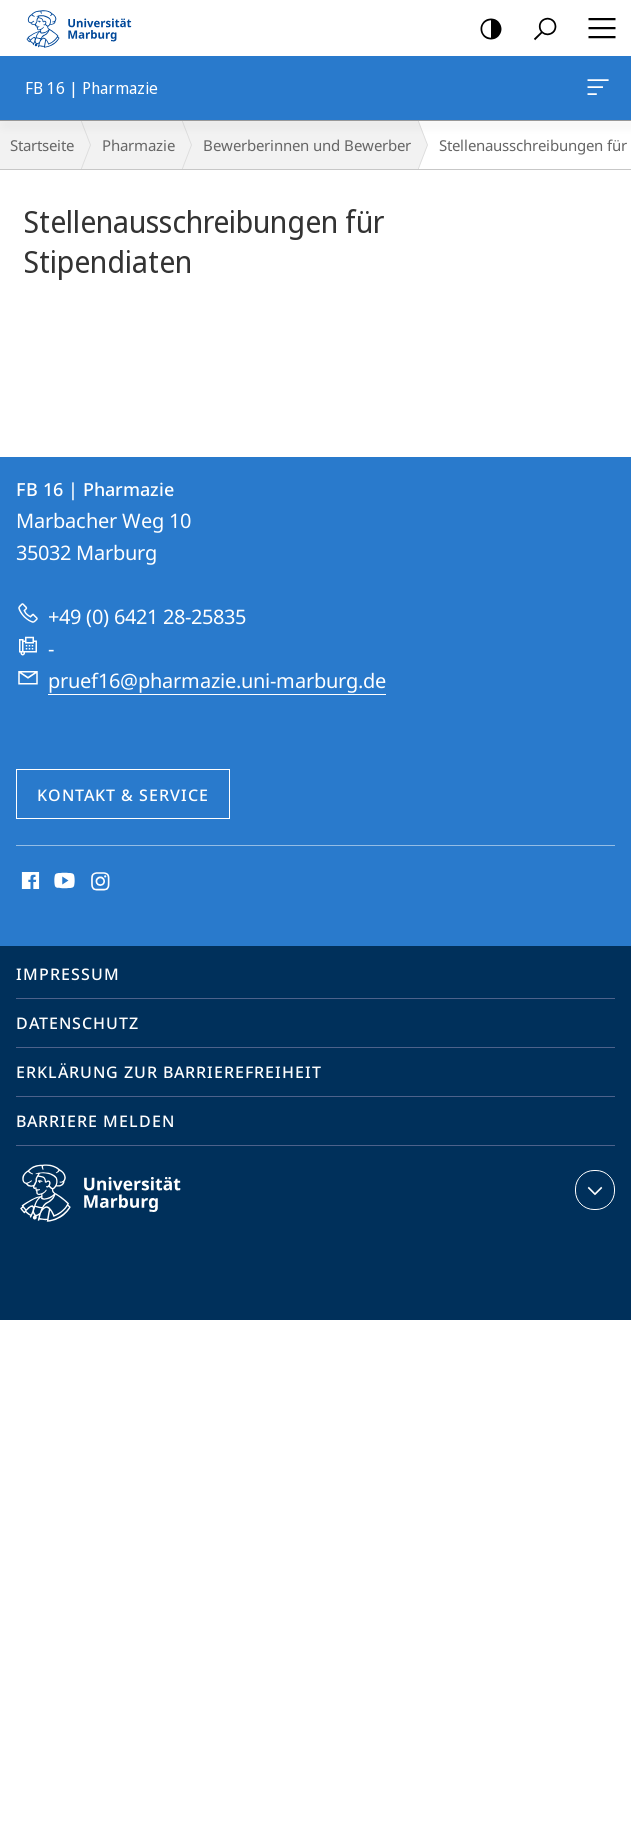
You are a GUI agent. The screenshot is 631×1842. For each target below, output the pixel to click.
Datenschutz (77, 1023)
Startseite (42, 145)
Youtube (62, 882)
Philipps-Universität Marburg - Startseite (85, 28)
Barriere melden (95, 1121)
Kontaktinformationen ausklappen (592, 1190)
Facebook (28, 882)
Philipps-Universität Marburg (118, 1209)
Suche (538, 29)
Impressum (68, 974)
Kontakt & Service (123, 795)
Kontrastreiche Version (484, 29)
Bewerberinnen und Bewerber (307, 145)
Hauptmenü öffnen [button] (596, 28)
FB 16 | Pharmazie (596, 91)
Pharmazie (138, 145)
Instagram (101, 882)
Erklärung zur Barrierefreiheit (169, 1072)
